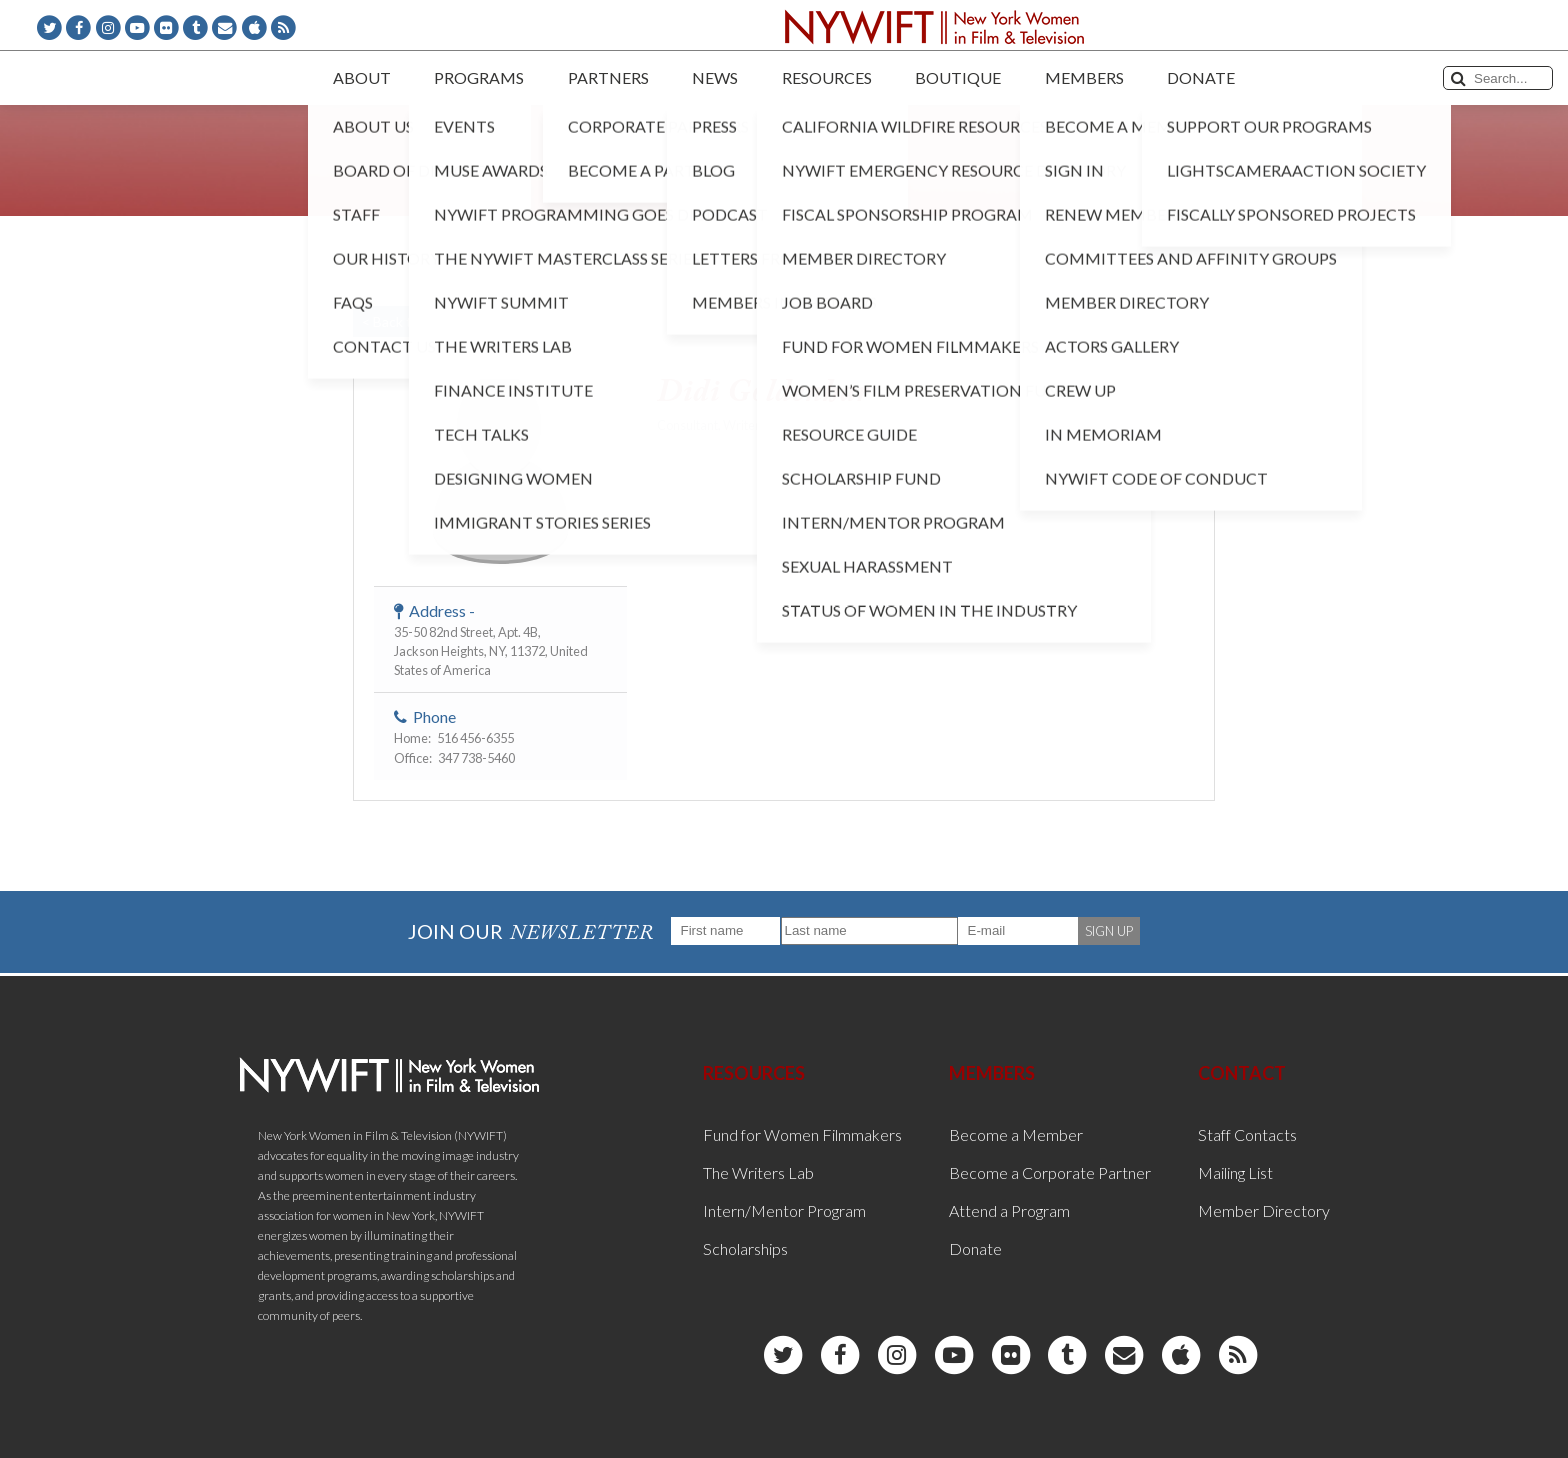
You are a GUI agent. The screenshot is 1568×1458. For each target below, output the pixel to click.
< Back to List (404, 321)
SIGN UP (1109, 931)
